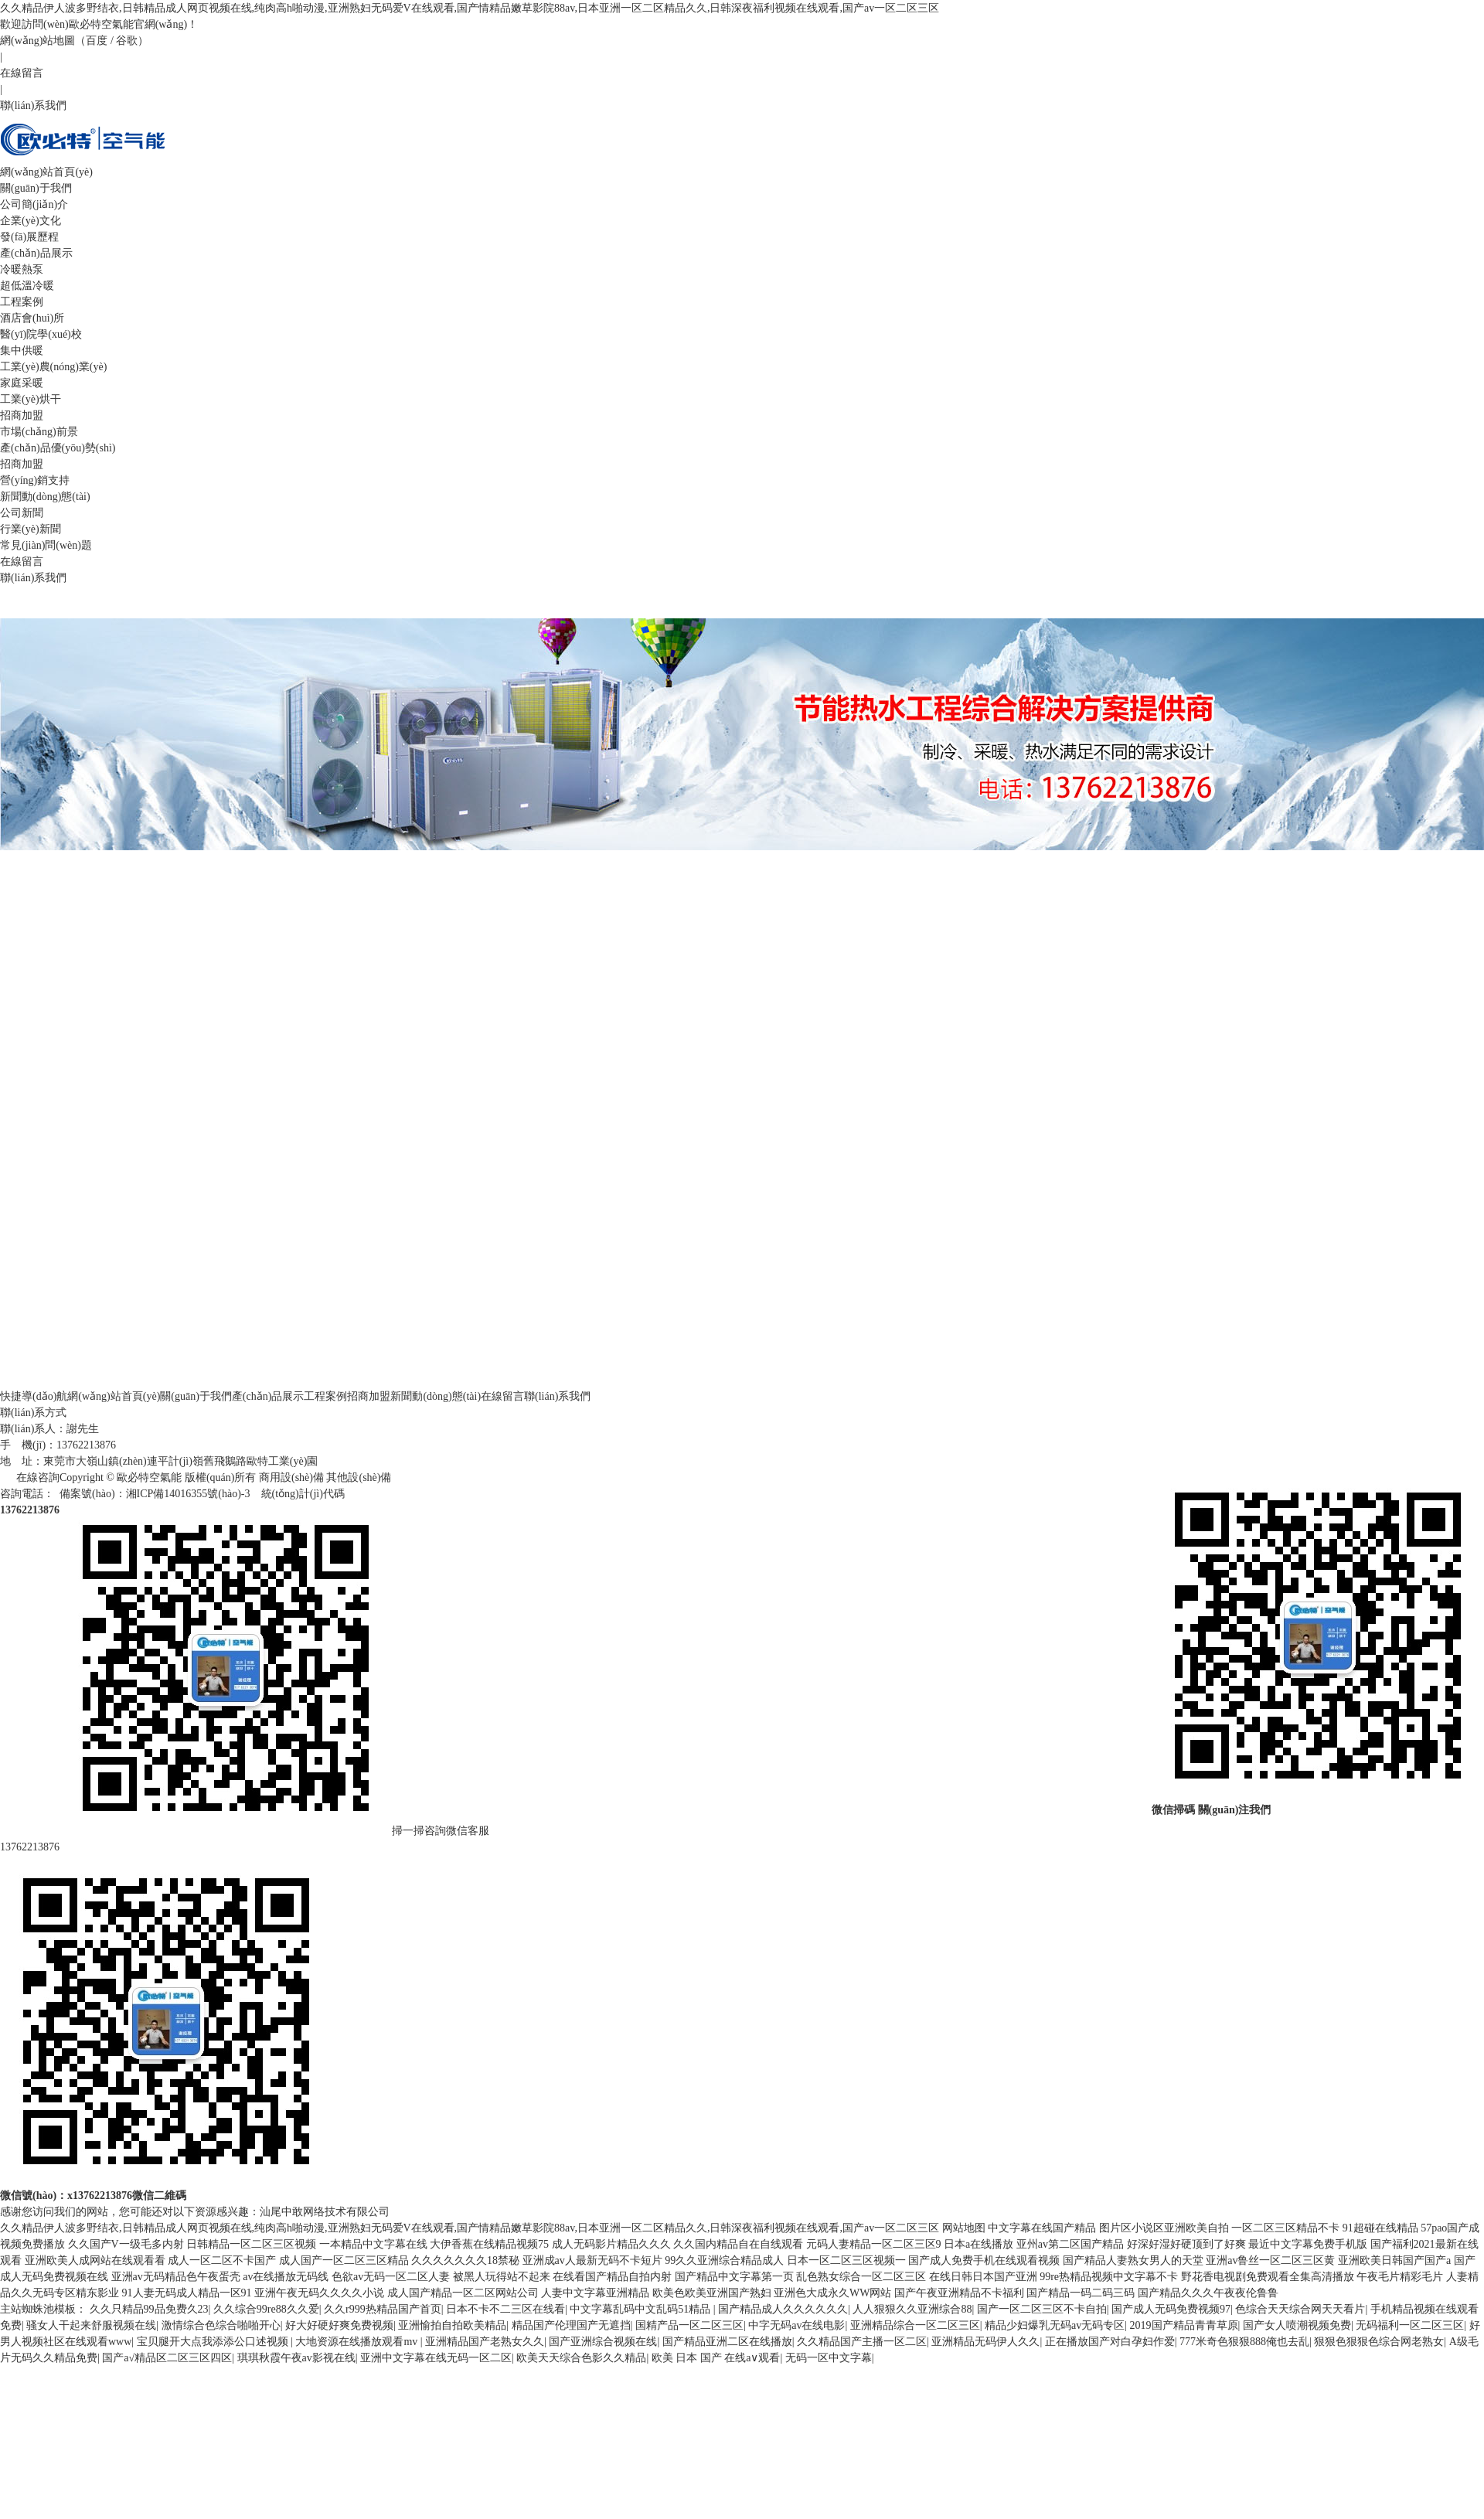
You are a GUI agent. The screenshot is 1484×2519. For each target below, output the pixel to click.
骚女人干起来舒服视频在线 (91, 2325)
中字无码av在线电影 (796, 2325)
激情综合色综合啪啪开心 (221, 2325)
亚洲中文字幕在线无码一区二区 (436, 2358)
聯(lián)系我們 (33, 105)
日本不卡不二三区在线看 (505, 2309)
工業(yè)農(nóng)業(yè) (53, 367)
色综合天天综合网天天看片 (1300, 2309)
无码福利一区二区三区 (1410, 2325)
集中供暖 (21, 350)
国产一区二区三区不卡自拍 (1042, 2309)
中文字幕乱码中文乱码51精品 (641, 2309)
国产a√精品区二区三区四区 (167, 2358)
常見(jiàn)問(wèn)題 (46, 545)
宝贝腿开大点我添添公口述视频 (214, 2341)
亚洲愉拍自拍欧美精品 (452, 2325)
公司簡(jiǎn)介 (34, 204)
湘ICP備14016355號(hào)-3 (188, 1493)
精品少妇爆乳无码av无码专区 (1055, 2325)
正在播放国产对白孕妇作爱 (1110, 2341)
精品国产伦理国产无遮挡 (571, 2325)
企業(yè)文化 (30, 220)
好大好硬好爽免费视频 (339, 2325)
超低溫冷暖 (27, 285)
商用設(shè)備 (291, 1477)
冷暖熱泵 (21, 269)
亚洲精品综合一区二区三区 (915, 2325)
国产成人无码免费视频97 (1170, 2309)
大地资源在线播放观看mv (357, 2341)
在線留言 (21, 73)
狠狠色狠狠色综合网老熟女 (1379, 2341)
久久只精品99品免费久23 (149, 2309)
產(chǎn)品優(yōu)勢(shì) (58, 448)
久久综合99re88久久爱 (266, 2309)
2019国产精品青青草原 (1184, 2325)
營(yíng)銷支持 (35, 480)
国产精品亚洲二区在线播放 (727, 2341)
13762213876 (30, 1847)
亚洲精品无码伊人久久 (985, 2341)
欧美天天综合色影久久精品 (581, 2358)
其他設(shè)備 (358, 1477)
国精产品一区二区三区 (689, 2325)
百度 (96, 40)
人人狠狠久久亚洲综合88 (912, 2309)
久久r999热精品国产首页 (382, 2309)
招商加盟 (21, 464)
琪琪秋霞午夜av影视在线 (296, 2358)
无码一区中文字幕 (828, 2358)
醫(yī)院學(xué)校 (41, 334)
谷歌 (127, 40)
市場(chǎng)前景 (39, 431)
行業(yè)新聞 (30, 529)
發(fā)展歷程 (29, 237)
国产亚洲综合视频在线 (603, 2341)
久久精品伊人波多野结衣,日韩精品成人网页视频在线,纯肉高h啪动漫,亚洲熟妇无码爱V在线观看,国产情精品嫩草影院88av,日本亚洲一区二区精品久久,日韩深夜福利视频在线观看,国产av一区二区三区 (469, 8)
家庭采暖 (21, 383)
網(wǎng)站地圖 (37, 40)
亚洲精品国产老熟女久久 (484, 2341)
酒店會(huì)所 (32, 318)
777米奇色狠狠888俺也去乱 (1244, 2341)
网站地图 (963, 2228)
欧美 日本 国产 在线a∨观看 (716, 2358)
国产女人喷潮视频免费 (1297, 2325)
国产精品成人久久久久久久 (783, 2309)
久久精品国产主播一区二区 (862, 2341)
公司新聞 (21, 513)
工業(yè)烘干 (30, 399)
